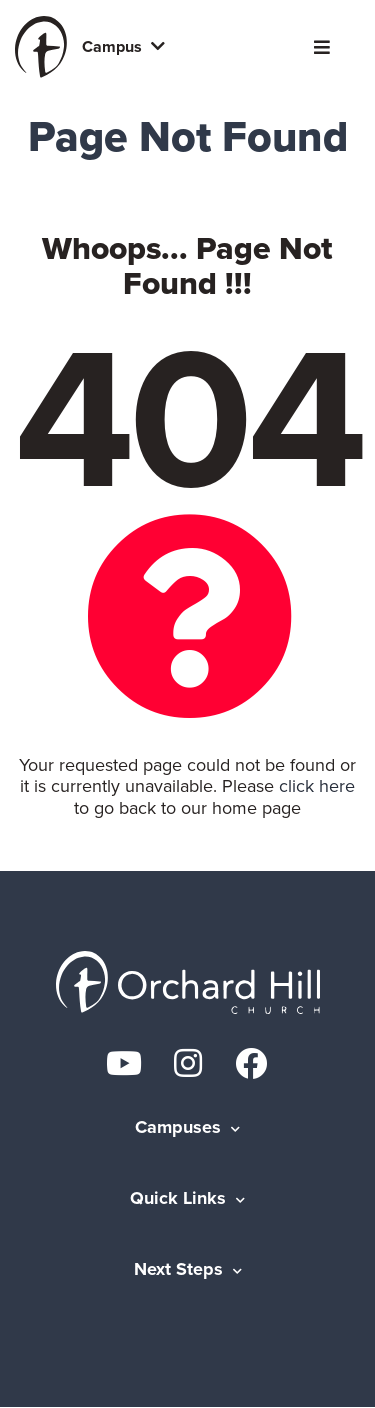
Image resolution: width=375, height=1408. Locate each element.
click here (317, 786)
